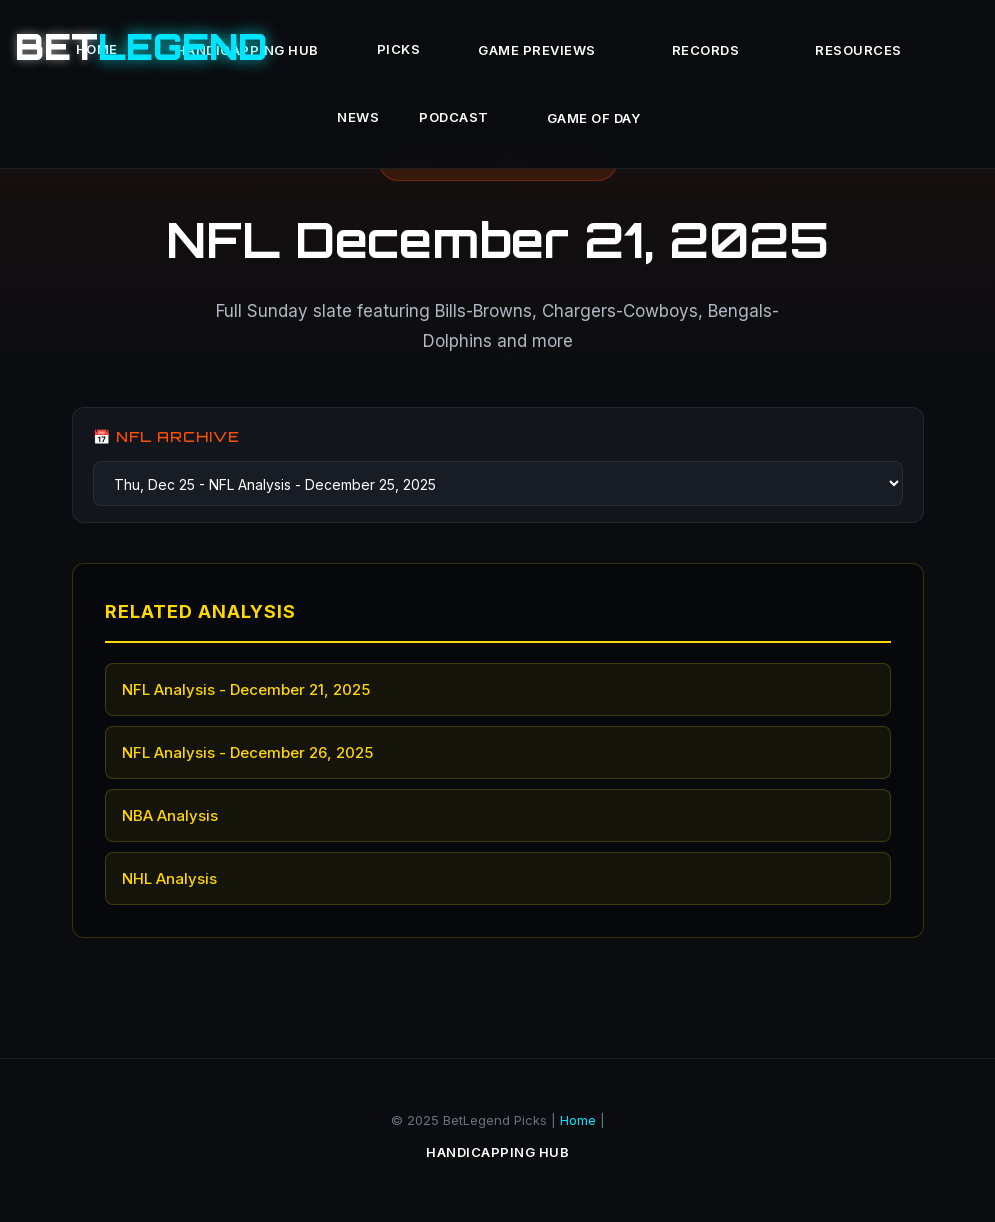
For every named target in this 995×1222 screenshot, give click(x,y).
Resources (858, 50)
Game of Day (594, 118)
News (358, 117)
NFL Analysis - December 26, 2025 (247, 752)
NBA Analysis (170, 815)
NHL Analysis (169, 878)
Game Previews (537, 50)
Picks (399, 49)
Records (706, 50)
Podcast (454, 117)
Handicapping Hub (497, 1152)
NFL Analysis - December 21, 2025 (246, 689)
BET (141, 46)
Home (578, 1120)
